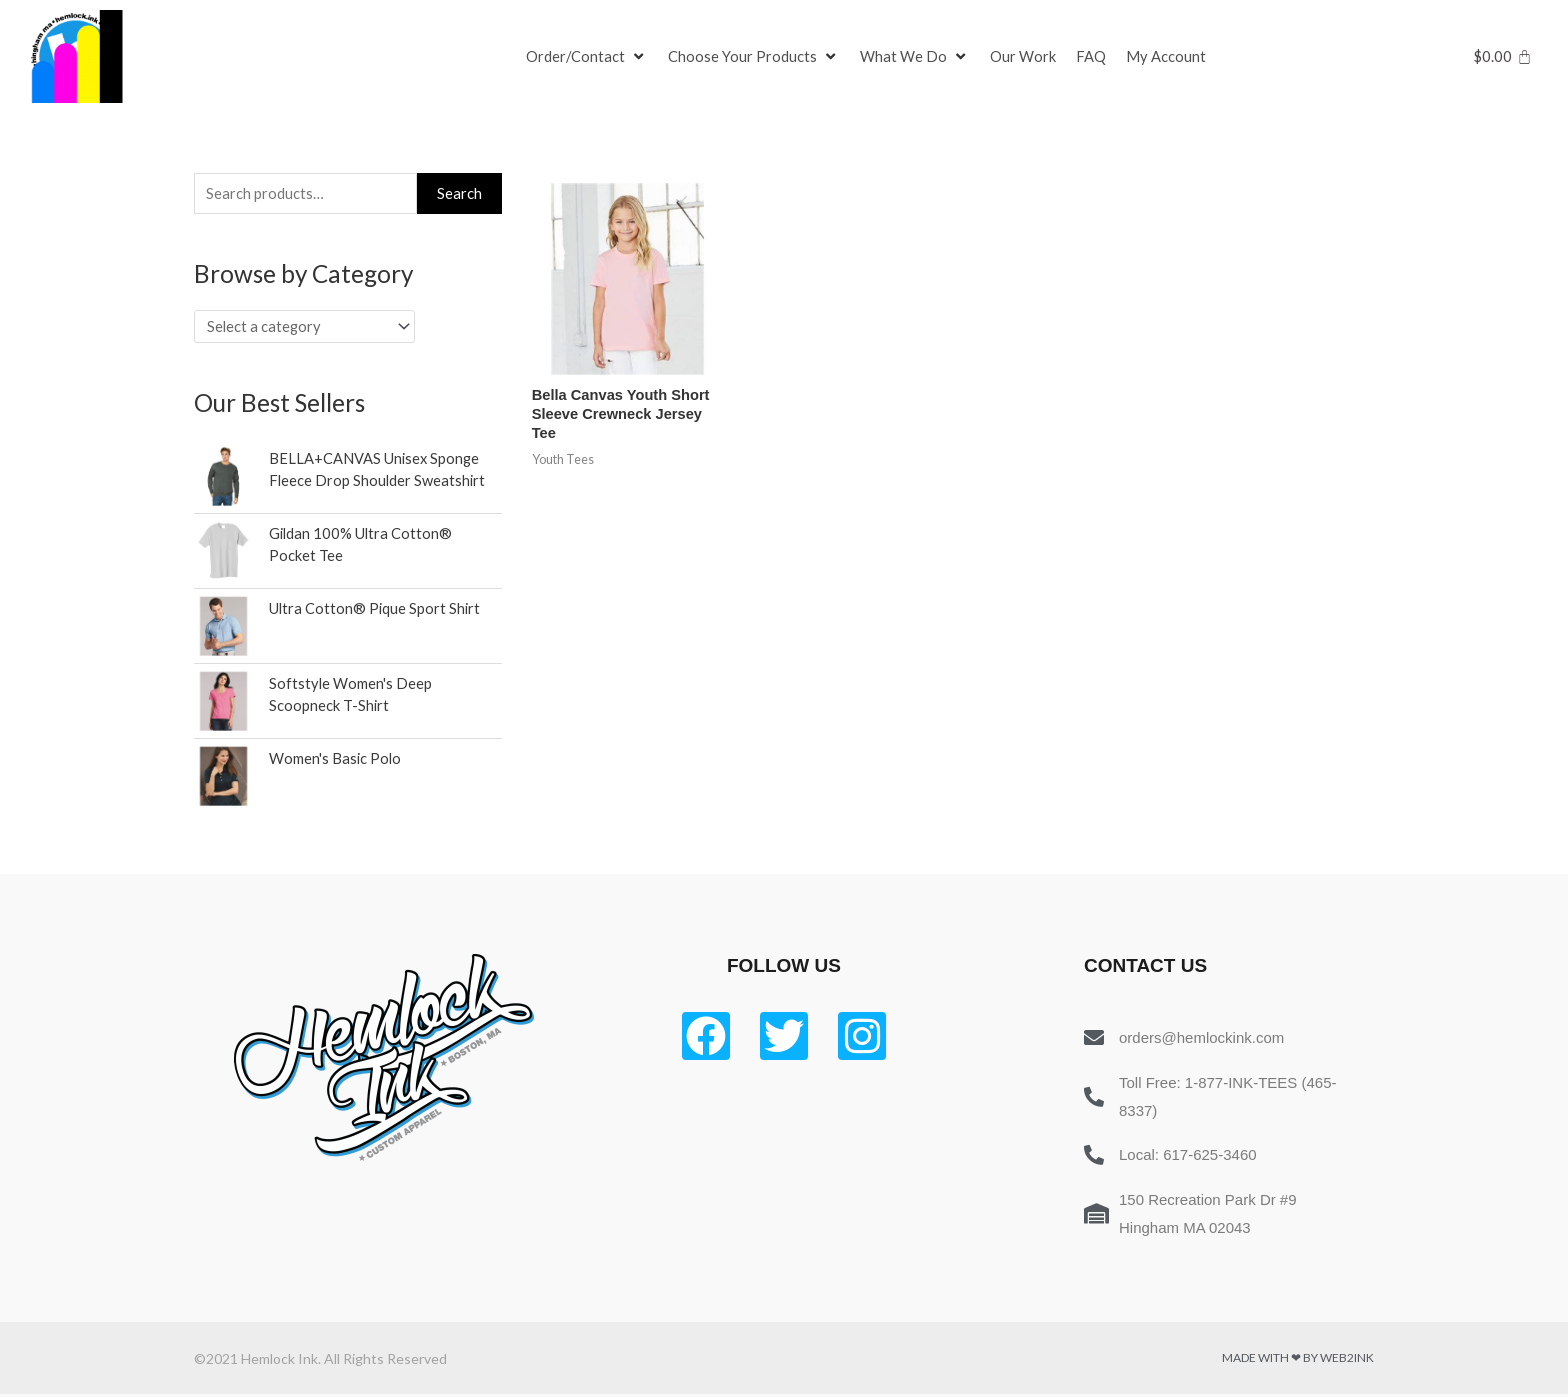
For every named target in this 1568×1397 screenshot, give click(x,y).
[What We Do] (916, 57)
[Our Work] (1024, 57)
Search (459, 194)
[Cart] (1502, 56)
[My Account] (1167, 57)
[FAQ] (1092, 57)
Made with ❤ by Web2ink (1298, 1360)
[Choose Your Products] (755, 57)
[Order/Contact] (587, 57)
